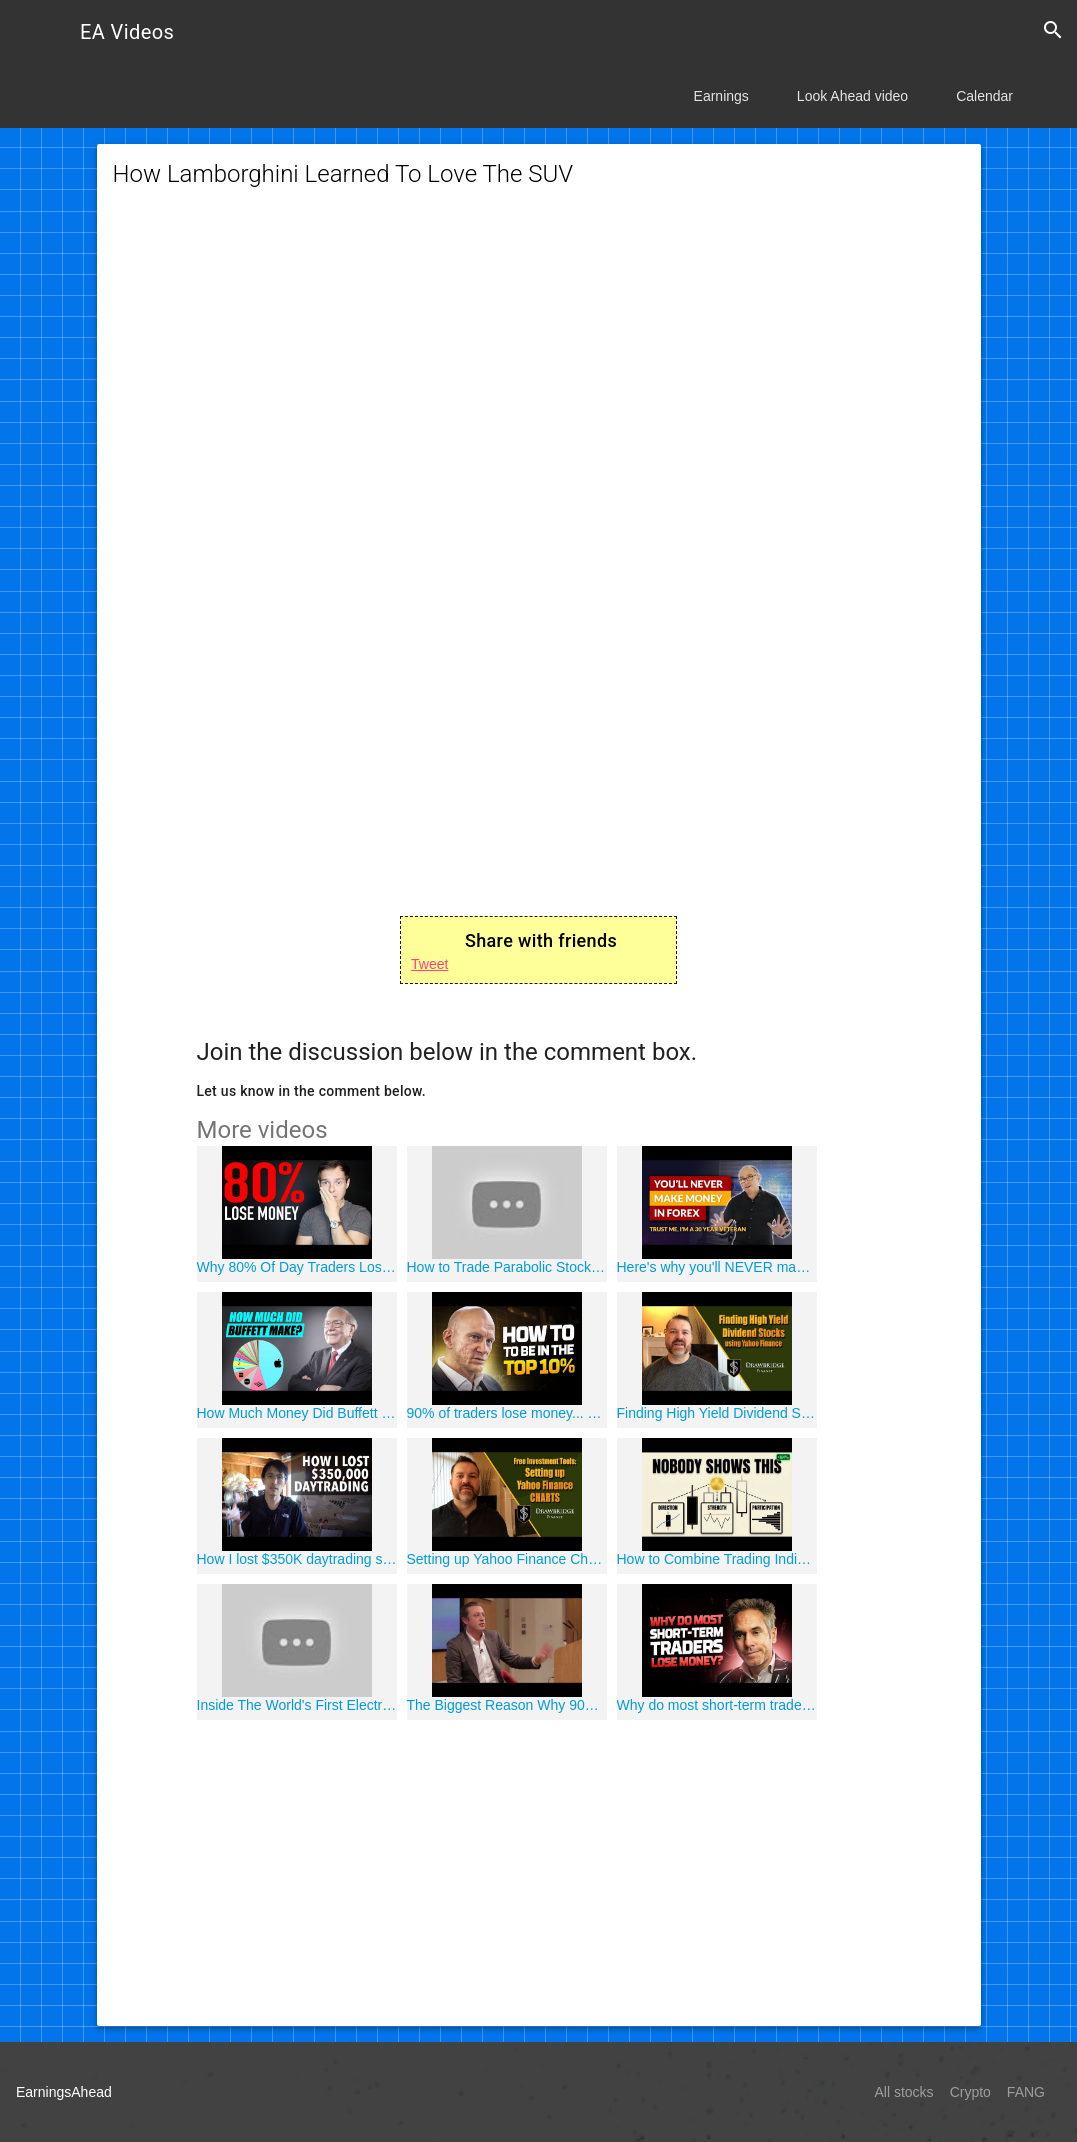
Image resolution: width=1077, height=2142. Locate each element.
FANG (1026, 2092)
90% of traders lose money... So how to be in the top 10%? (507, 1413)
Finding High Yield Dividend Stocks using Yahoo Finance (717, 1413)
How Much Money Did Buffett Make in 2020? (297, 1413)
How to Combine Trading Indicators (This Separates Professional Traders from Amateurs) (717, 1559)
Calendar (984, 96)
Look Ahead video (852, 96)
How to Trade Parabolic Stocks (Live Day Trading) (507, 1267)
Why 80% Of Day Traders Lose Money (297, 1267)
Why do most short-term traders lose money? (717, 1705)
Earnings (721, 96)
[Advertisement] (539, 370)
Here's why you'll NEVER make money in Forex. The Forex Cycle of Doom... (717, 1267)
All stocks (904, 2092)
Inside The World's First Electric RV (297, 1705)
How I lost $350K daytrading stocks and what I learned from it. (297, 1559)
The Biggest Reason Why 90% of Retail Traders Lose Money (507, 1705)
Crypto (970, 2092)
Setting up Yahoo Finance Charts (507, 1559)
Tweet (429, 964)
